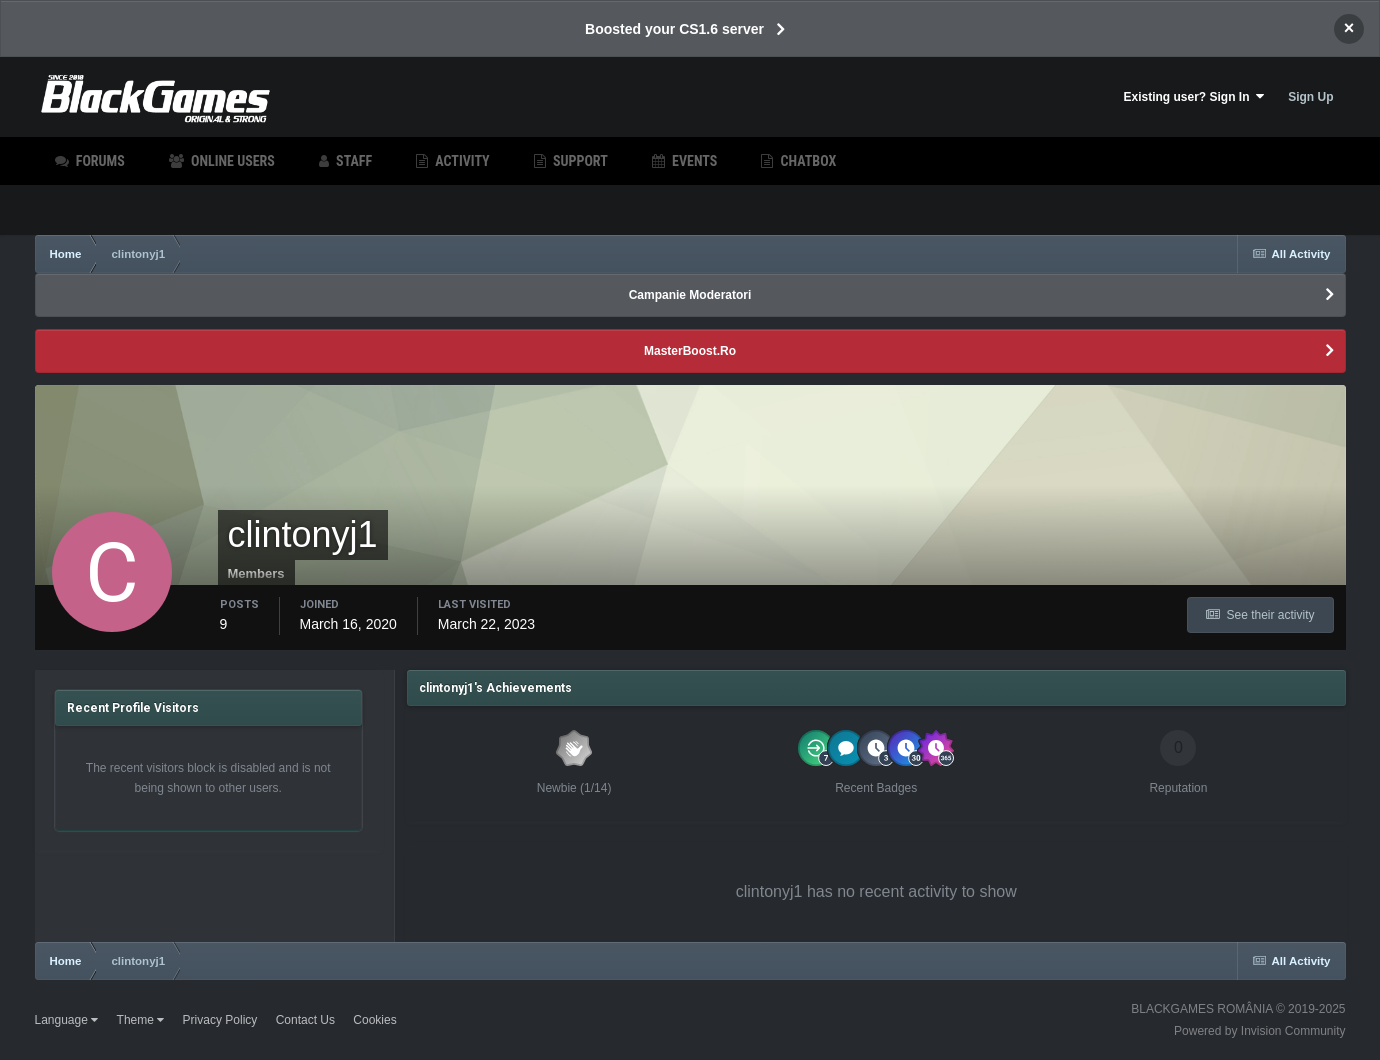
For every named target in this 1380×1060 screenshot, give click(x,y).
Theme (141, 1020)
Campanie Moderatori (690, 295)
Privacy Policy (220, 1020)
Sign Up (1310, 97)
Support (579, 161)
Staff (352, 161)
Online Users (231, 161)
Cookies (374, 1020)
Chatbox (806, 161)
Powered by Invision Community (1259, 1031)
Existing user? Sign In (1193, 96)
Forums (99, 161)
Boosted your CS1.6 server (674, 29)
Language (67, 1020)
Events (693, 161)
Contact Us (305, 1020)
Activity (461, 161)
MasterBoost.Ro (690, 351)
